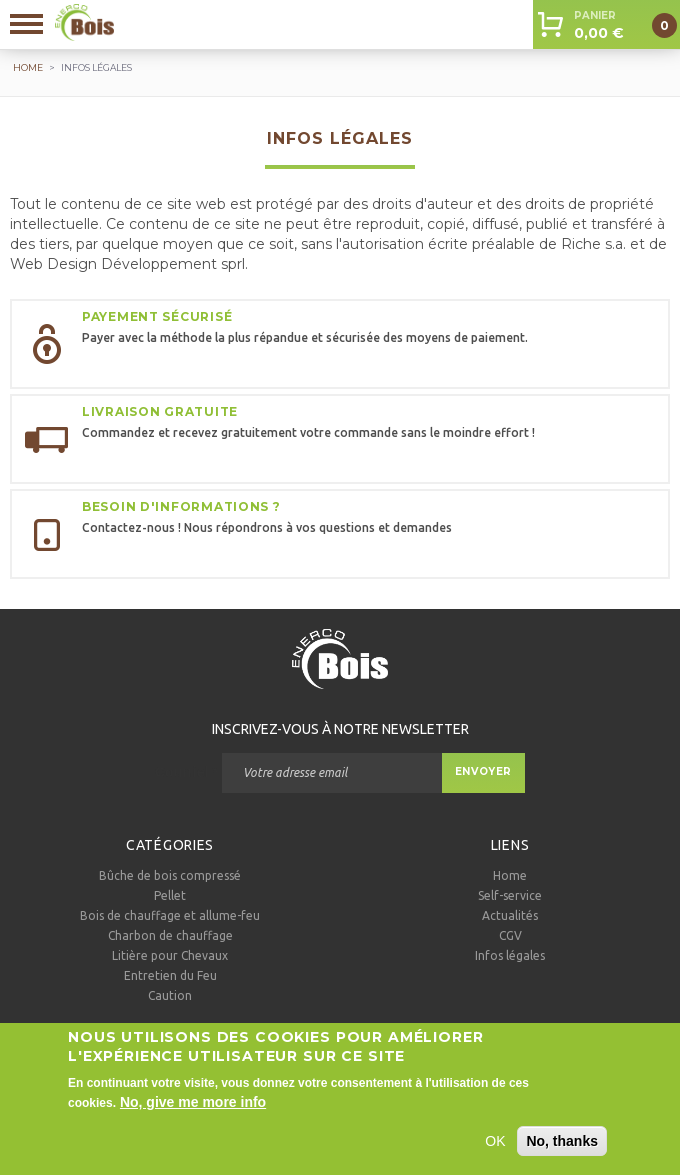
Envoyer (483, 771)
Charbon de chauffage (170, 935)
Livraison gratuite (160, 411)
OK (495, 1150)
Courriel (186, 772)
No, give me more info (193, 1111)
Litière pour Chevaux (170, 955)
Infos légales (510, 955)
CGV (510, 935)
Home (510, 875)
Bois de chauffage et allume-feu (170, 915)
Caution (170, 995)
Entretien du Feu (170, 975)
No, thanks (562, 1150)
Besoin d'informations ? (181, 506)
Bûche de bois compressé (170, 875)
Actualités (510, 915)
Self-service (510, 895)
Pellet (170, 895)
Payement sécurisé (157, 316)
